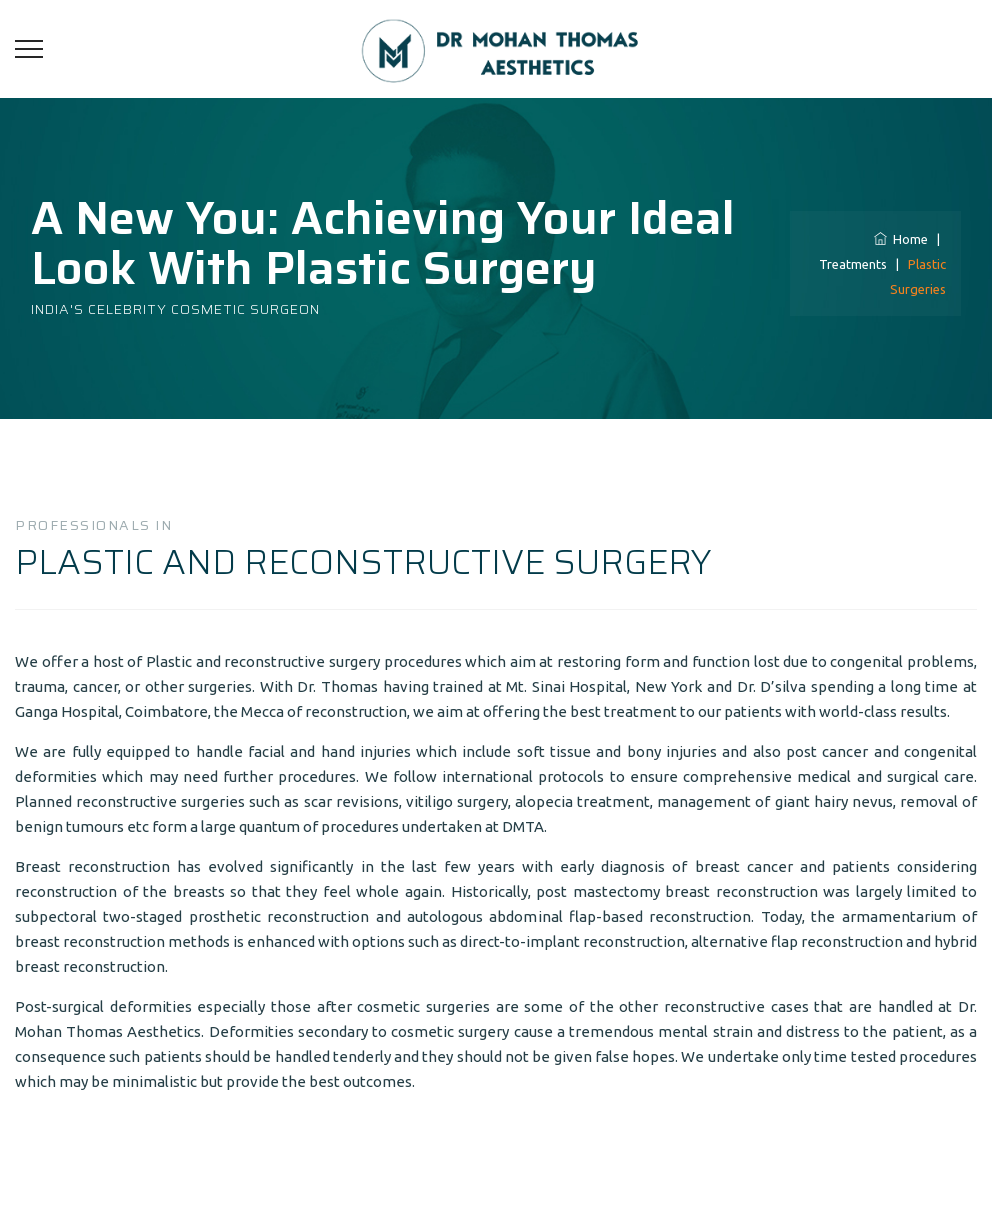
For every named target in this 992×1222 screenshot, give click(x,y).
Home (901, 239)
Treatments (853, 264)
